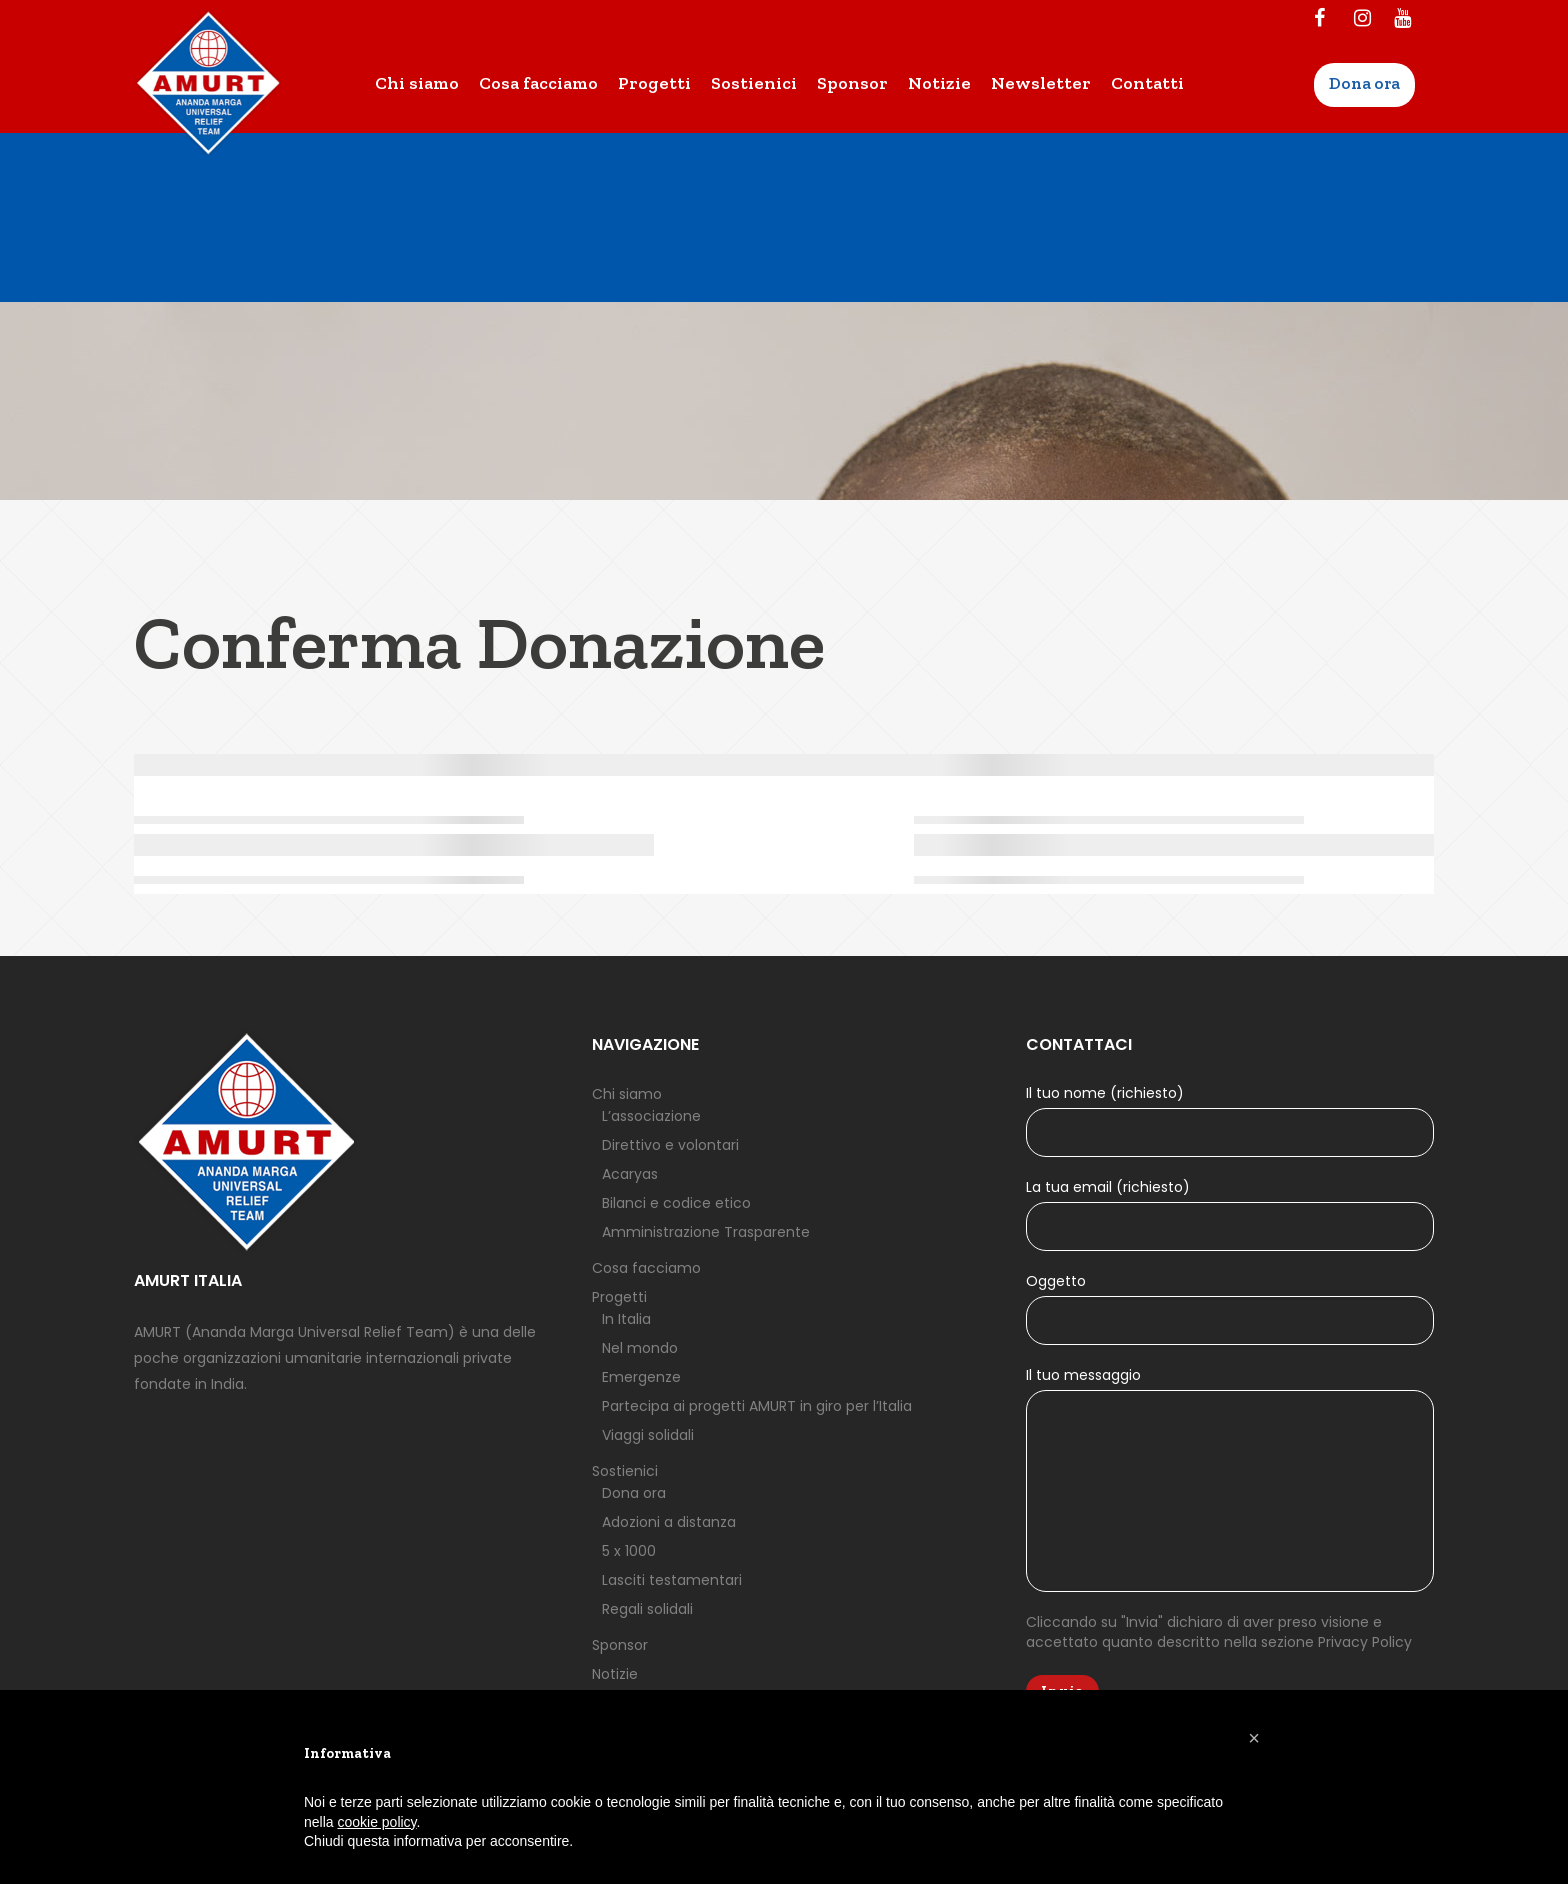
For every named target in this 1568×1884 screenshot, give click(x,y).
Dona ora (634, 1493)
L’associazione (651, 1116)
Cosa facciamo (646, 1268)
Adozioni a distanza (669, 1522)
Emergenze (641, 1377)
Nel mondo (640, 1348)
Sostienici (625, 1471)
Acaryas (630, 1174)
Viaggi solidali (648, 1435)
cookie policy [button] (376, 1822)
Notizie (615, 1674)
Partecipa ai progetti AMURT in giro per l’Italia (757, 1406)
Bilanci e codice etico (676, 1203)
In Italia (626, 1319)
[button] (1254, 1738)
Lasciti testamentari (672, 1580)
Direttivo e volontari (670, 1145)
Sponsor (620, 1645)
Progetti (619, 1297)
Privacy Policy (1365, 1642)
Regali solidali (647, 1609)
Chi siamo (627, 1094)
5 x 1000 (629, 1551)
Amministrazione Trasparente (706, 1232)
